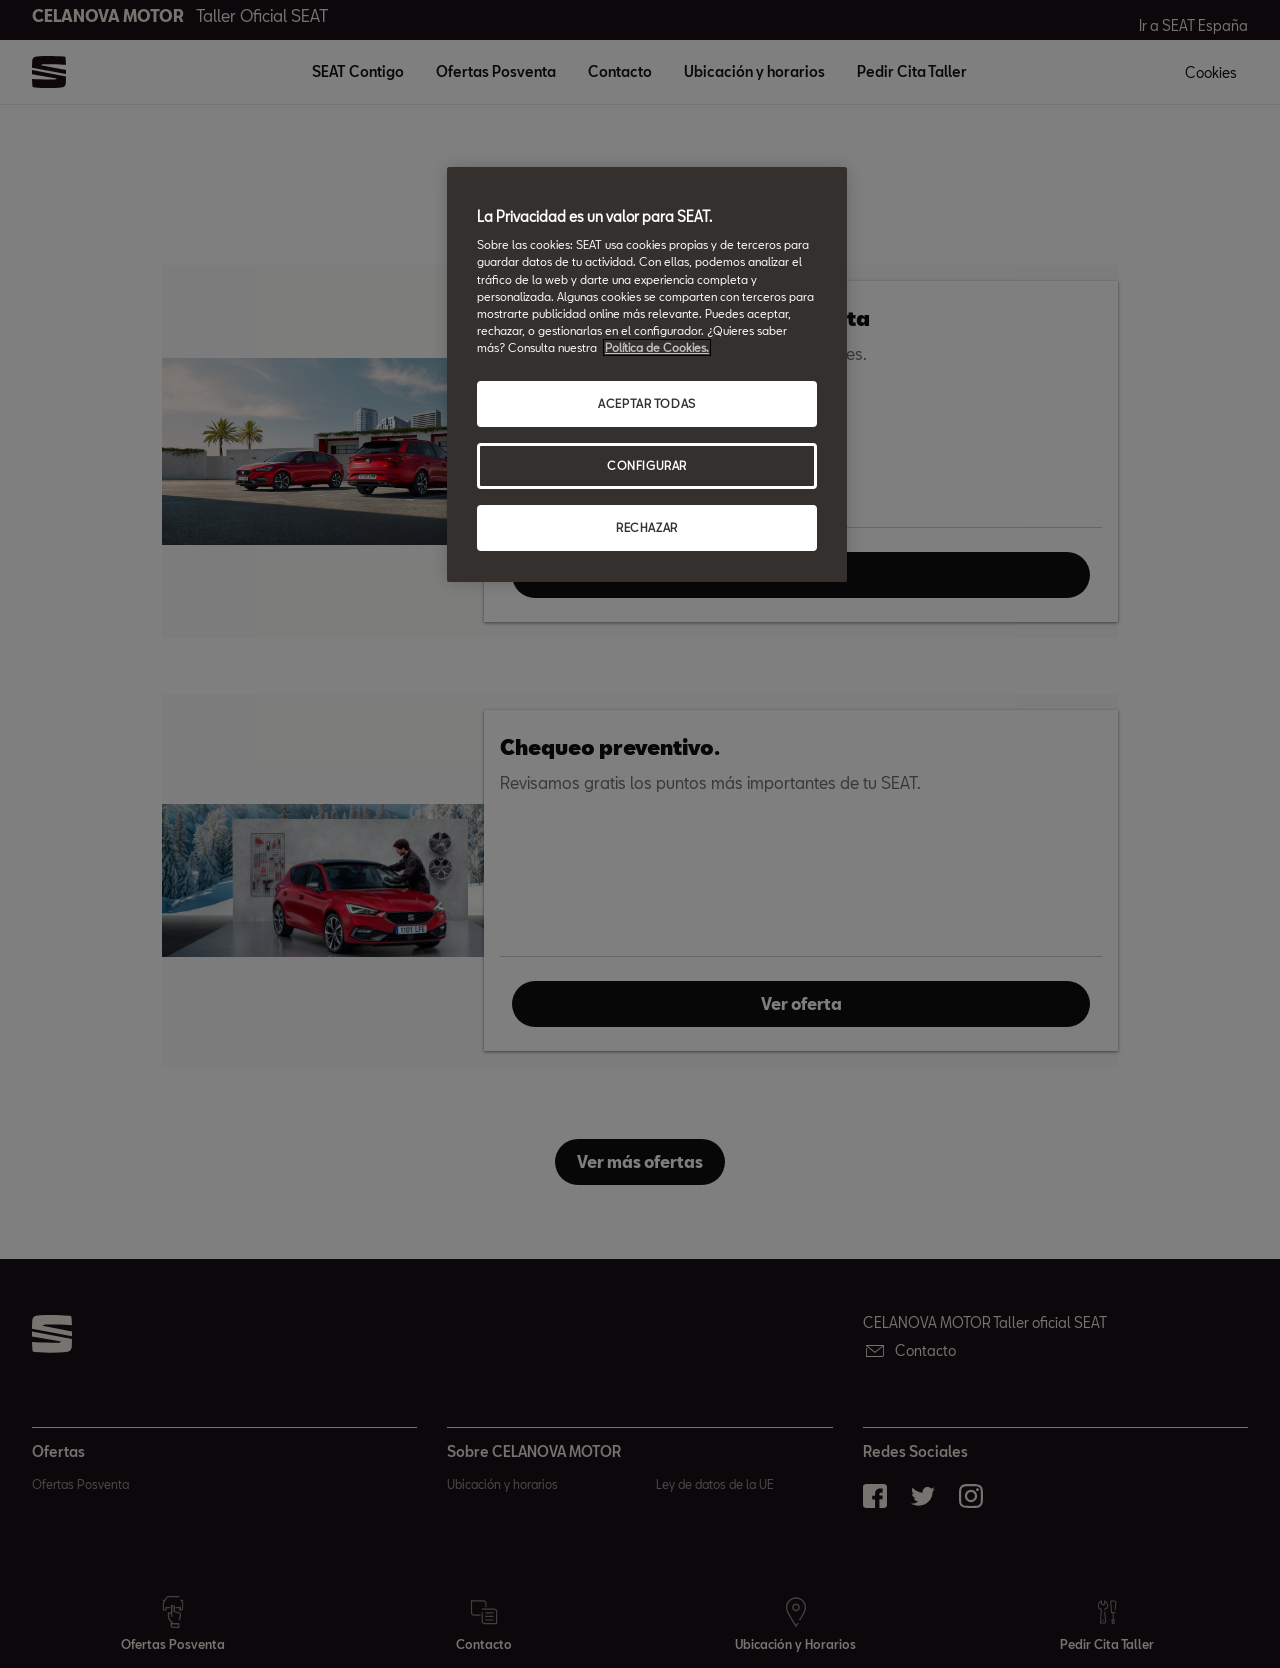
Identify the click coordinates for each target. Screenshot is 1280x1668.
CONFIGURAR (647, 465)
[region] (647, 374)
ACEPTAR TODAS (646, 403)
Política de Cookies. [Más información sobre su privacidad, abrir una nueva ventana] (657, 347)
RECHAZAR (647, 527)
